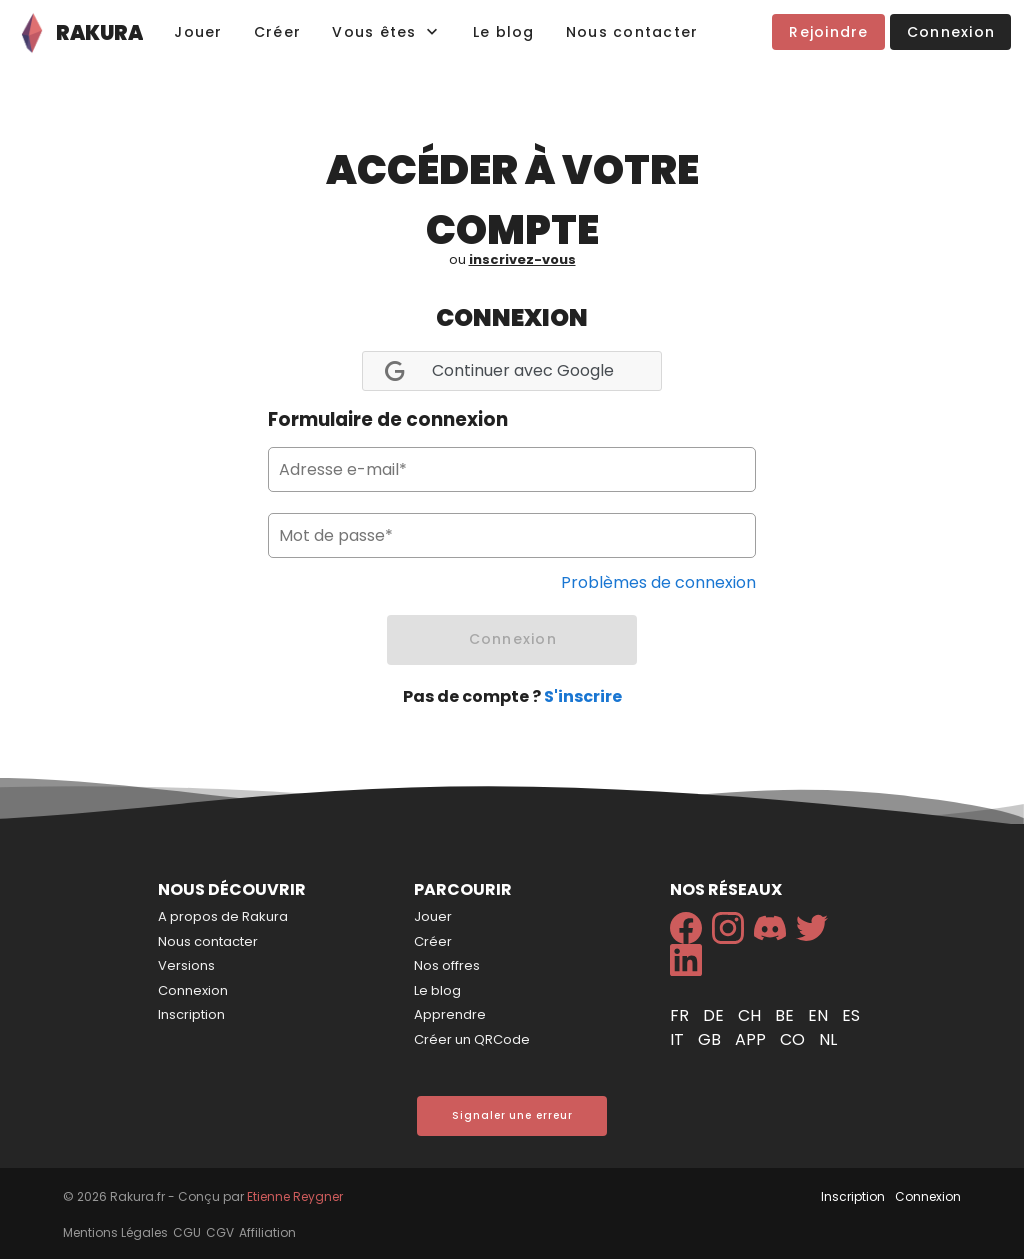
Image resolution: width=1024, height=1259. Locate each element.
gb (711, 1039)
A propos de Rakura (223, 916)
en (820, 1015)
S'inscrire (583, 696)
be (786, 1015)
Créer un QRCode (472, 1039)
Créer (433, 941)
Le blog (437, 990)
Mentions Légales (115, 1232)
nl (828, 1039)
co (794, 1039)
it (679, 1039)
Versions (186, 965)
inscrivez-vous (522, 259)
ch (751, 1015)
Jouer (433, 916)
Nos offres (447, 965)
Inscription (191, 1014)
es (851, 1015)
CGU (187, 1232)
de (715, 1015)
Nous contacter (208, 941)
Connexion (193, 990)
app (752, 1039)
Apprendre (450, 1014)
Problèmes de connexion (658, 582)
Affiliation (267, 1232)
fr (681, 1015)
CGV (220, 1232)
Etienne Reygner (295, 1196)
